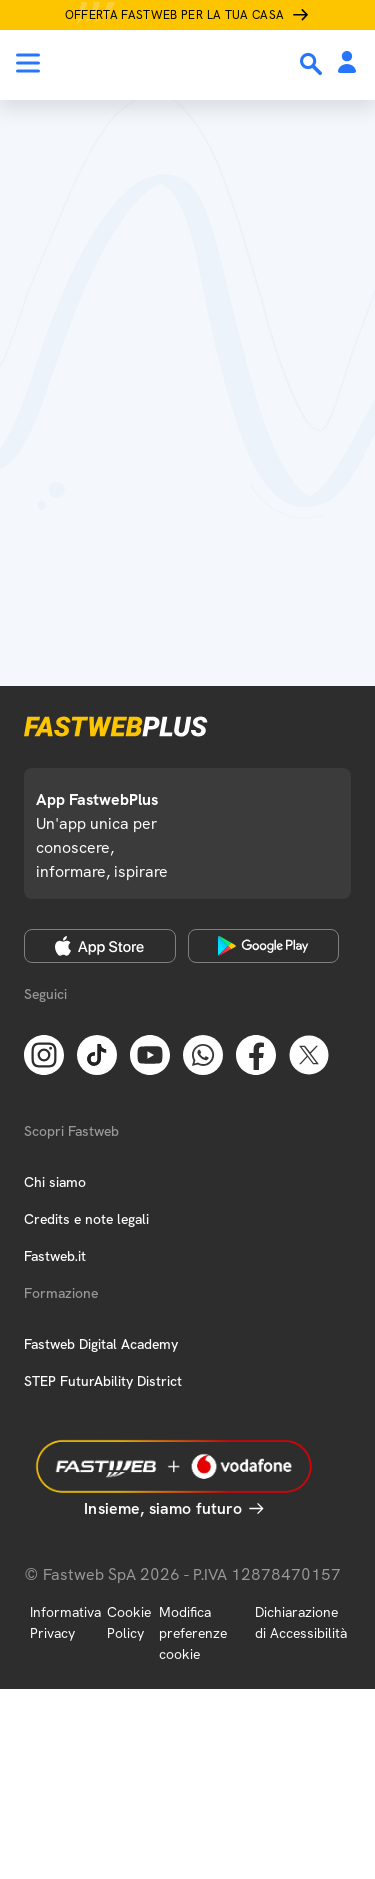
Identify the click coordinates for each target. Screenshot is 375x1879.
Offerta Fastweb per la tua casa (175, 15)
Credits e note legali (86, 1219)
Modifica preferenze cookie (193, 1633)
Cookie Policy (129, 1622)
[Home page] (152, 63)
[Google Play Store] (264, 946)
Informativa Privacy (65, 1622)
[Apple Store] (100, 946)
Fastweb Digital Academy (101, 1344)
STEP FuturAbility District (103, 1381)
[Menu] (28, 63)
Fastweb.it (55, 1256)
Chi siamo (55, 1182)
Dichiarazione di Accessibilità (301, 1622)
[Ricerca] (313, 64)
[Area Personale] (347, 63)
